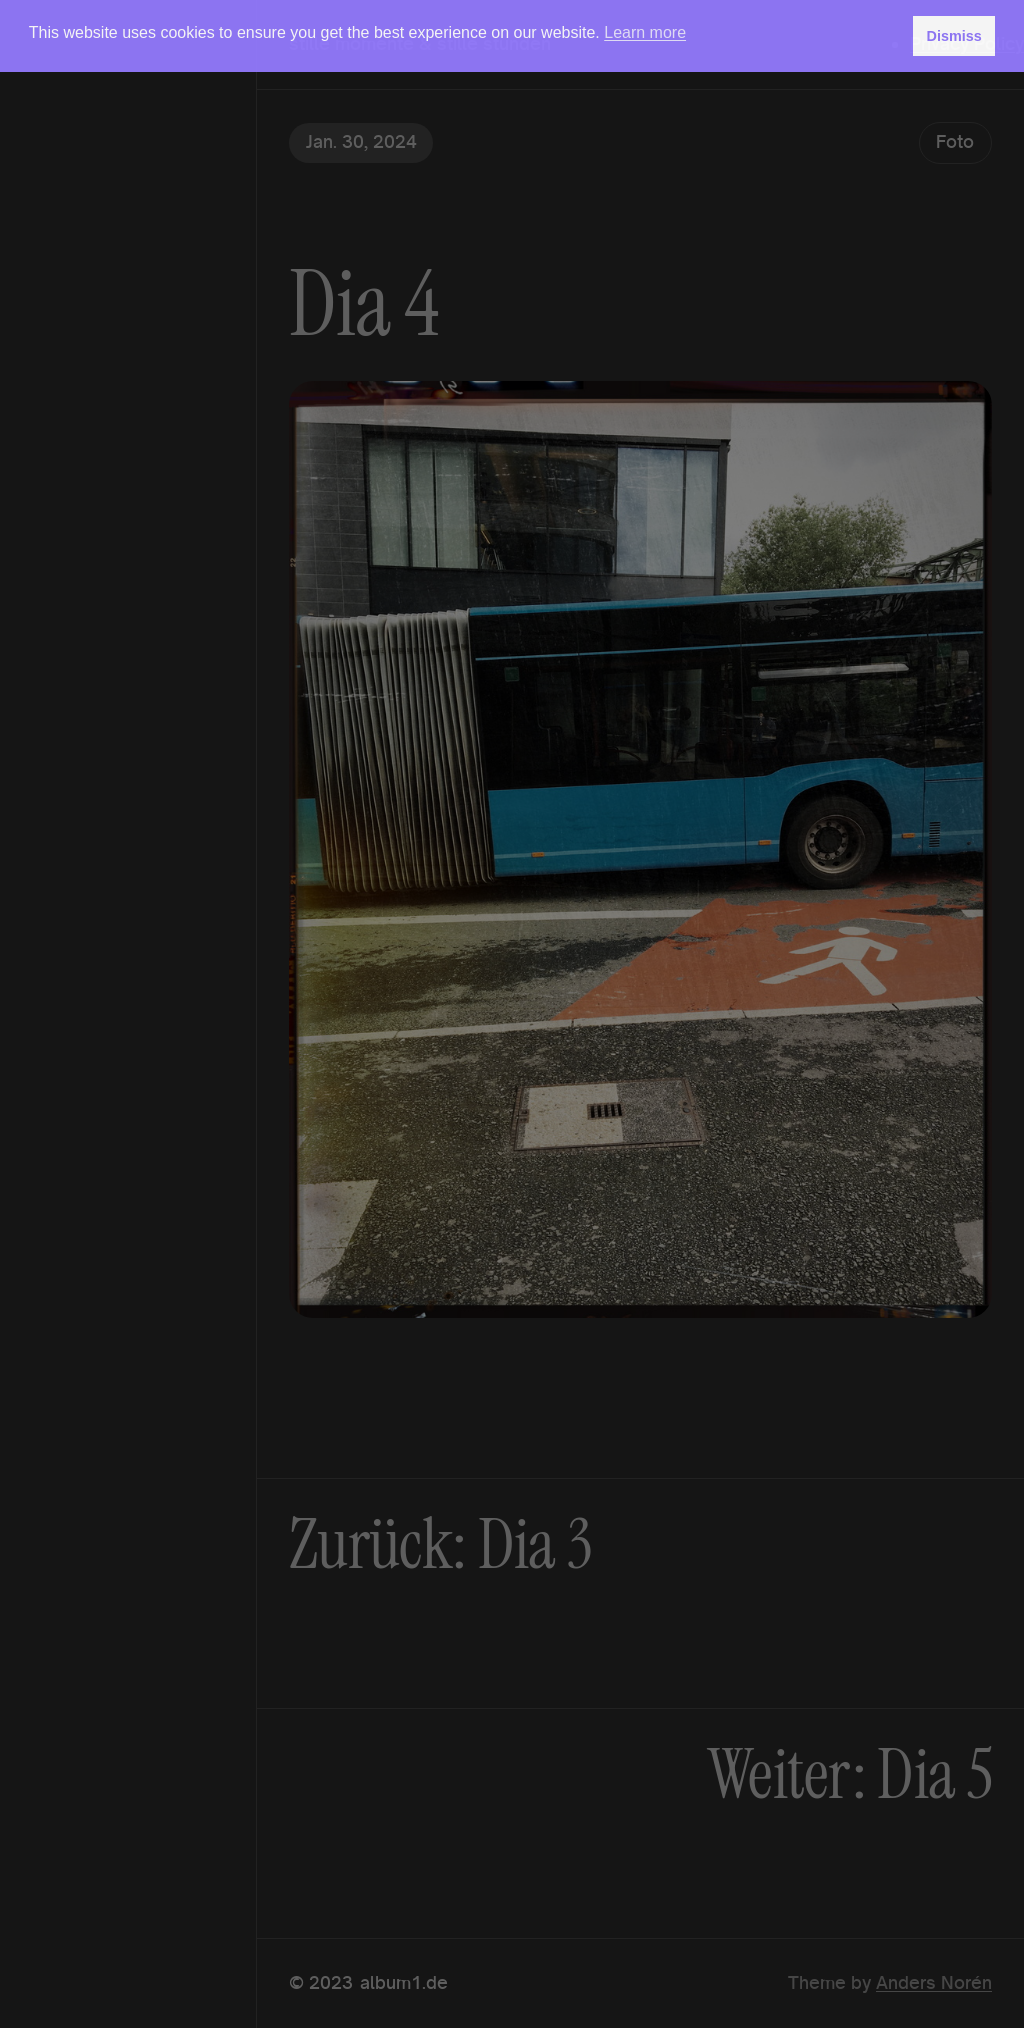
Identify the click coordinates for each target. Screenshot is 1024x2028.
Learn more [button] (645, 32)
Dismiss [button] (953, 36)
